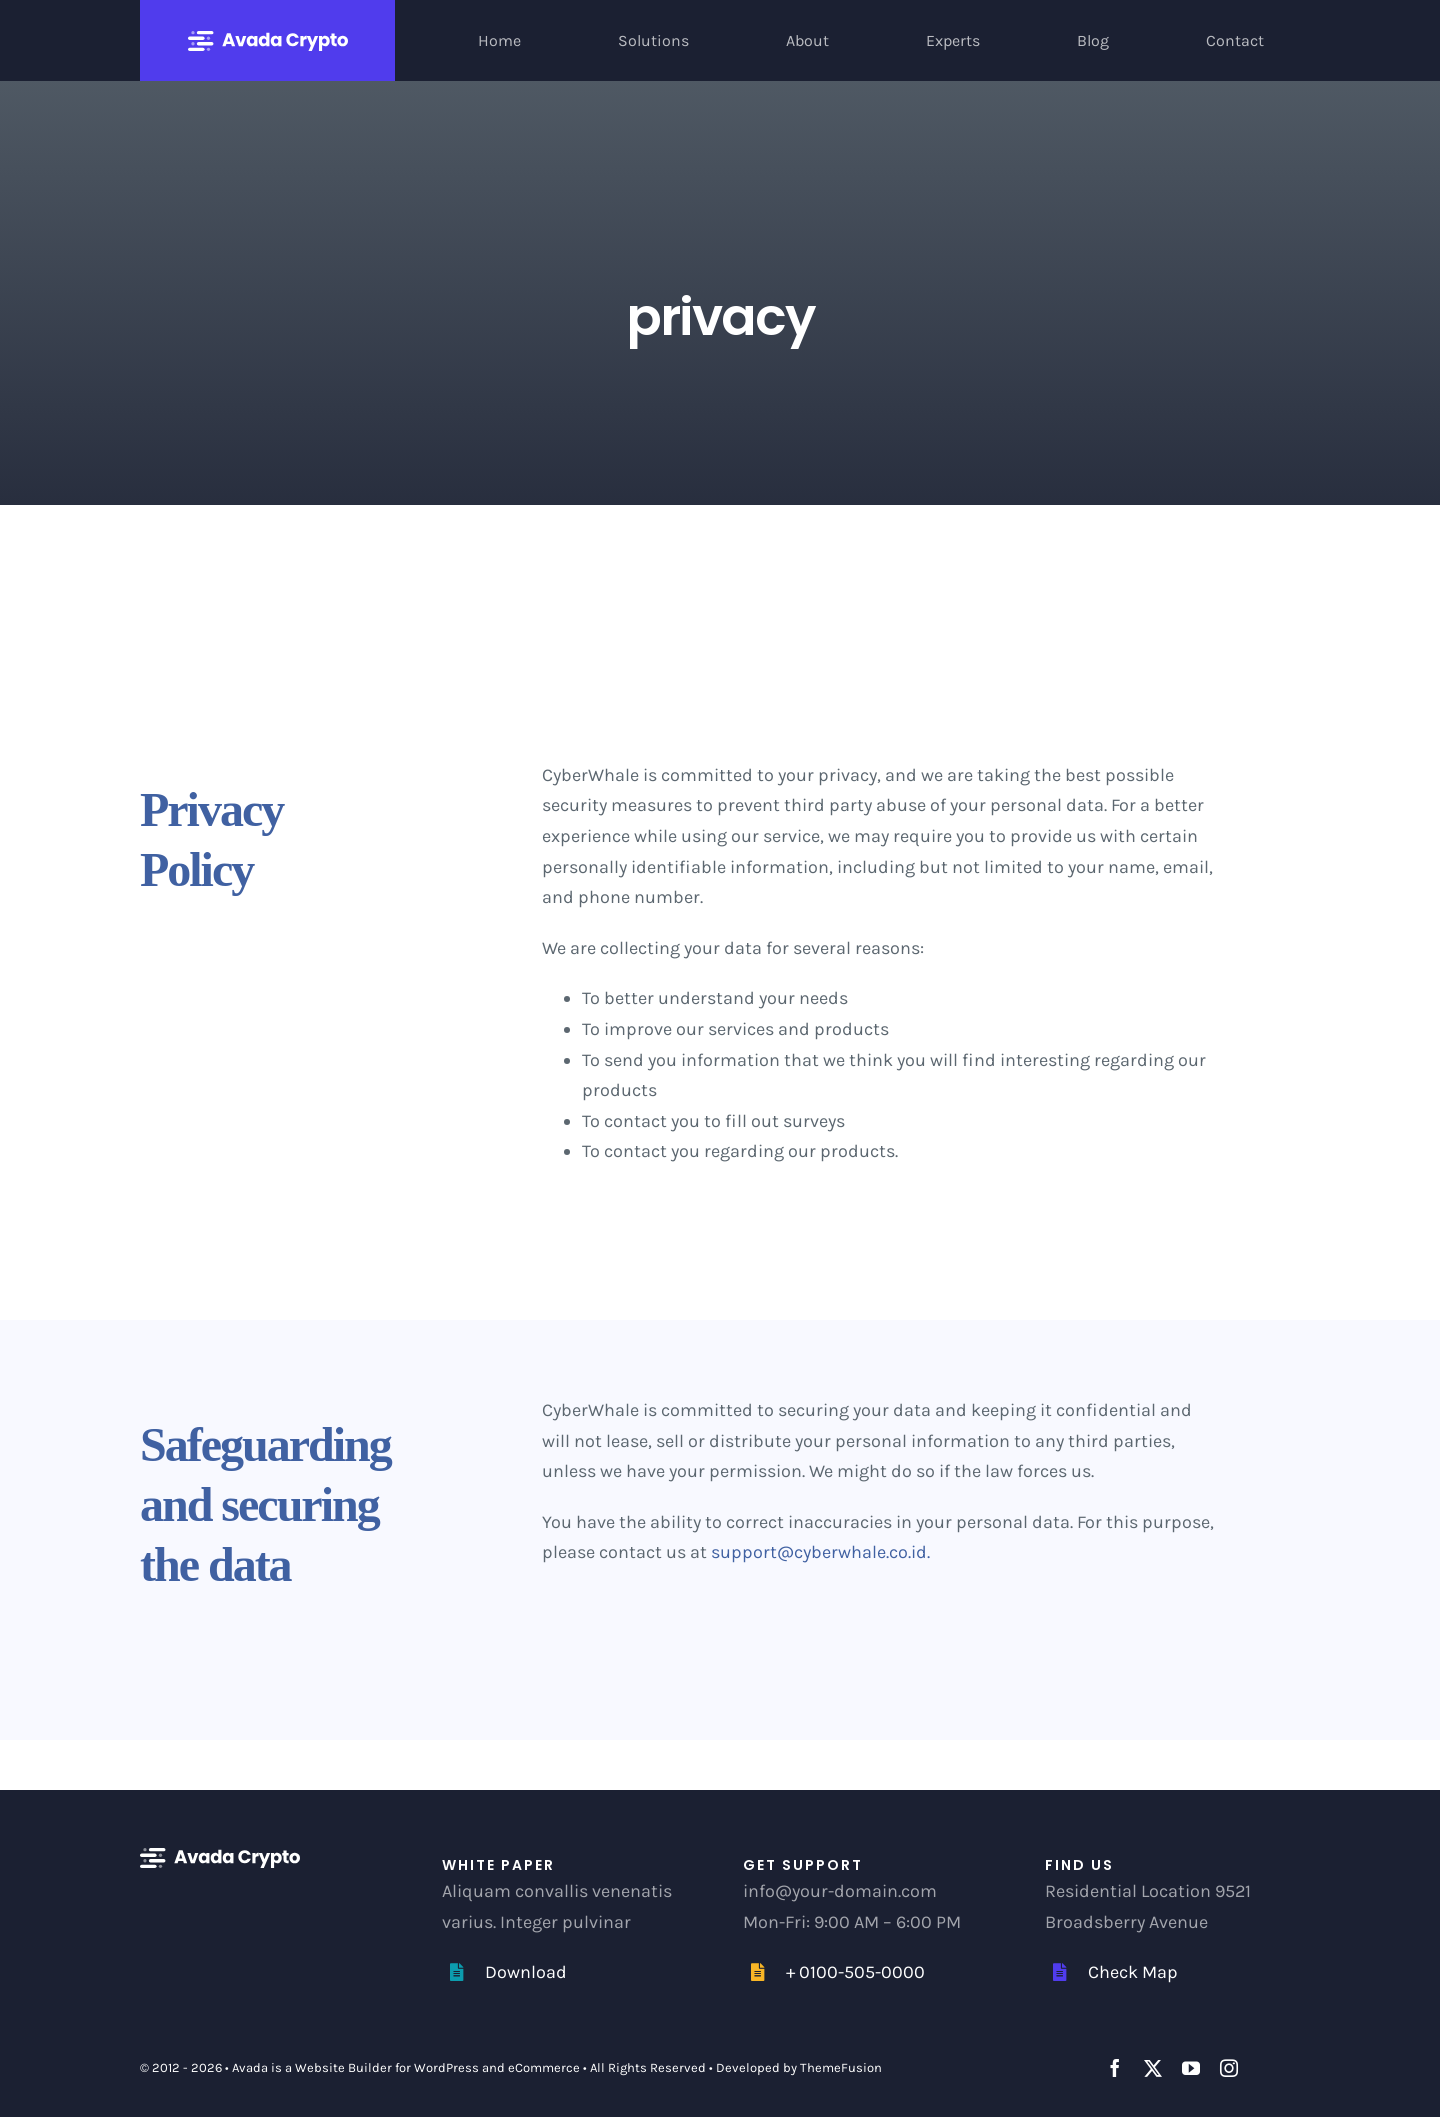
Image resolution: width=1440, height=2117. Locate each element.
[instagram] (1229, 2068)
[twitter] (1153, 2068)
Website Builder (343, 2067)
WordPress (446, 2067)
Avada (250, 2067)
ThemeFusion (841, 2067)
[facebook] (1115, 2068)
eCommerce (544, 2067)
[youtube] (1191, 2068)
